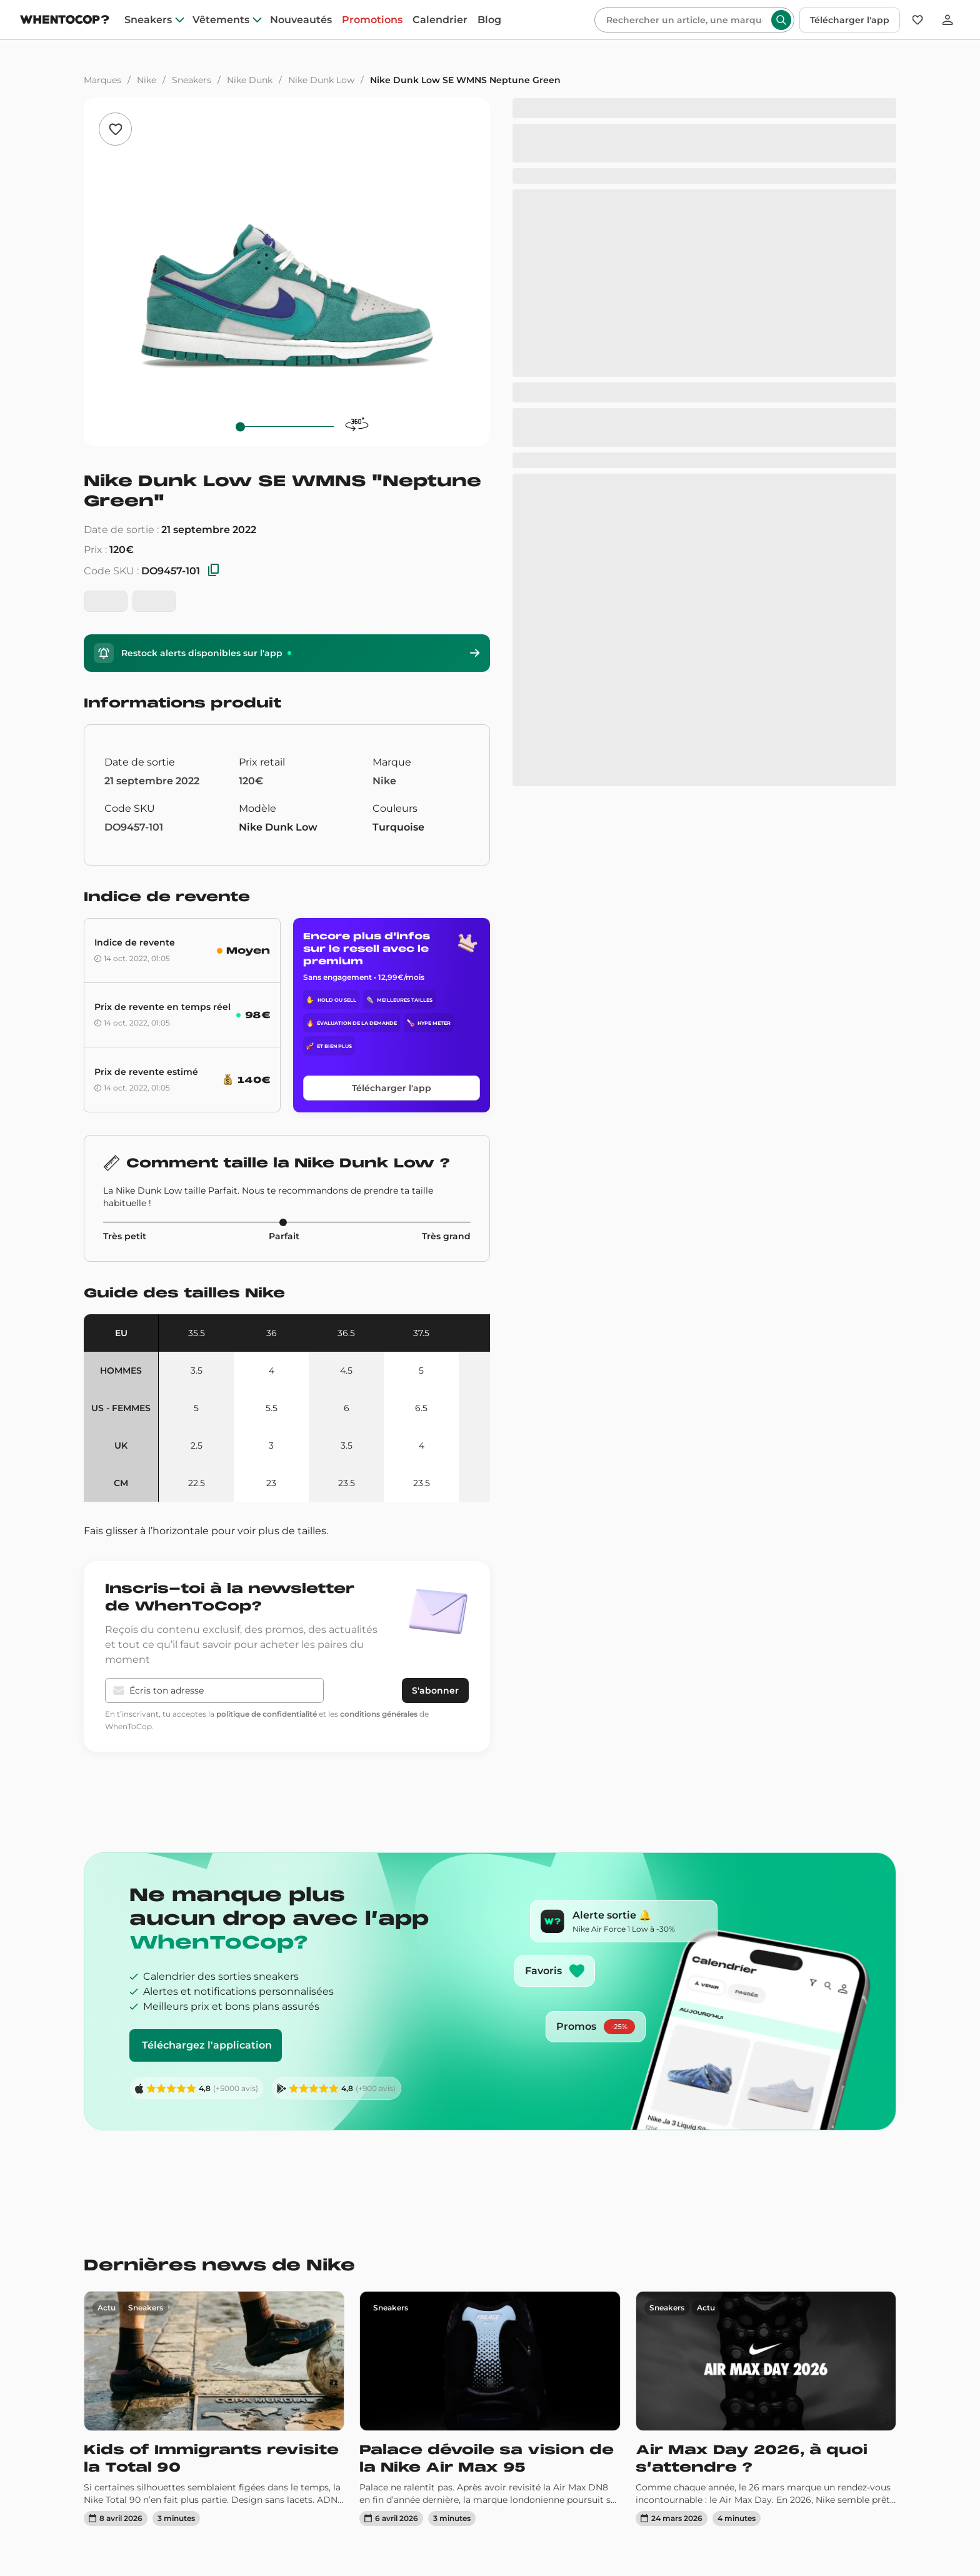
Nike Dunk (249, 80)
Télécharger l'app (849, 20)
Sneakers (191, 80)
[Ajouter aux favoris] (115, 129)
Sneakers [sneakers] (148, 20)
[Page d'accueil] (64, 21)
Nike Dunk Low (321, 80)
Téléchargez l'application (207, 2045)
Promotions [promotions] (372, 20)
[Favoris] (917, 19)
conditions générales (379, 1714)
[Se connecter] (947, 19)
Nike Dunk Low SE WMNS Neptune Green (465, 80)
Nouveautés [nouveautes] (301, 20)
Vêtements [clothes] (220, 20)
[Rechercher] (684, 20)
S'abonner (435, 1690)
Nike (146, 80)
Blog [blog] (489, 20)
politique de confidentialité (266, 1714)
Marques (102, 80)
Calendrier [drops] (440, 20)
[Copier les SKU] (213, 570)
